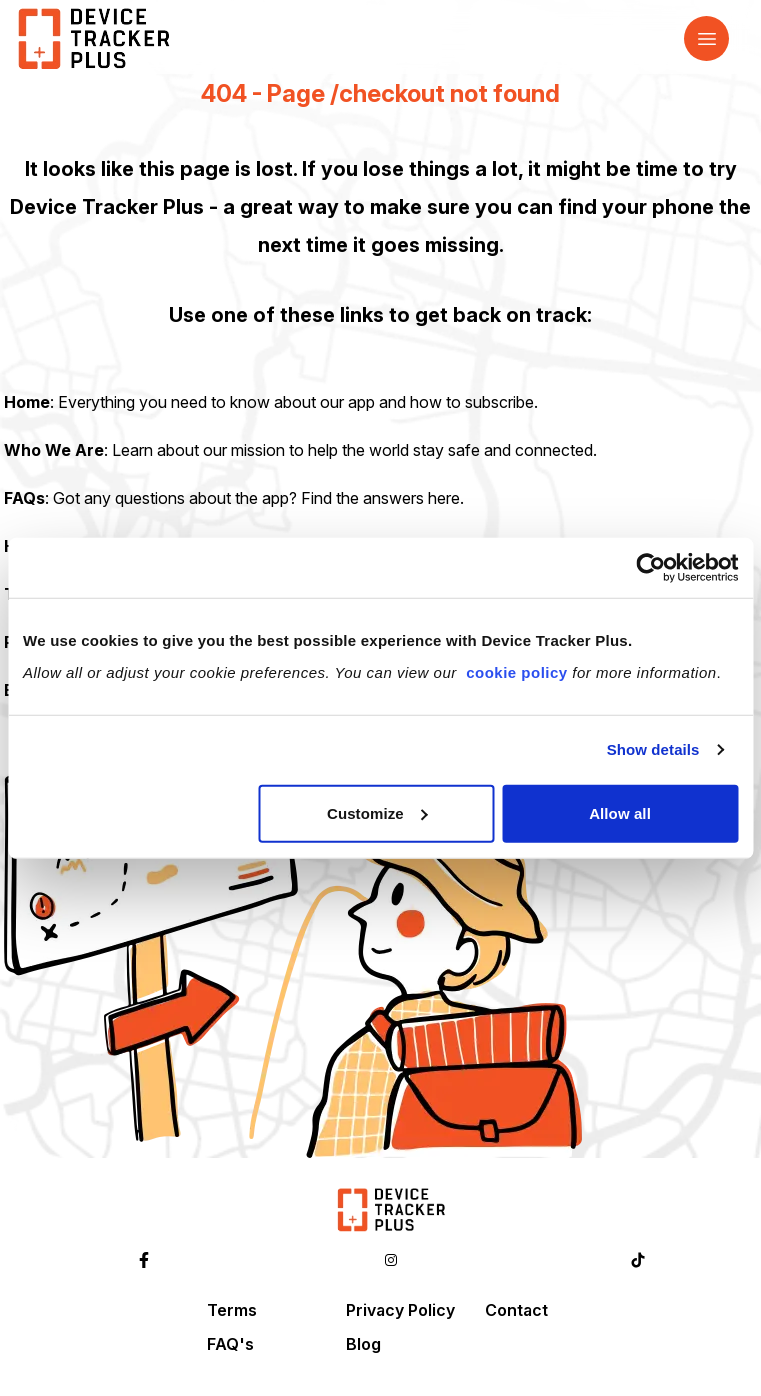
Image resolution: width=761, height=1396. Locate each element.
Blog (363, 1344)
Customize (377, 812)
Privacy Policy (400, 1310)
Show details (653, 749)
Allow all (620, 812)
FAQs (24, 498)
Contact (516, 1310)
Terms (232, 1310)
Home (27, 402)
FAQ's (230, 1344)
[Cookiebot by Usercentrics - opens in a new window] (650, 568)
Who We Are (54, 450)
